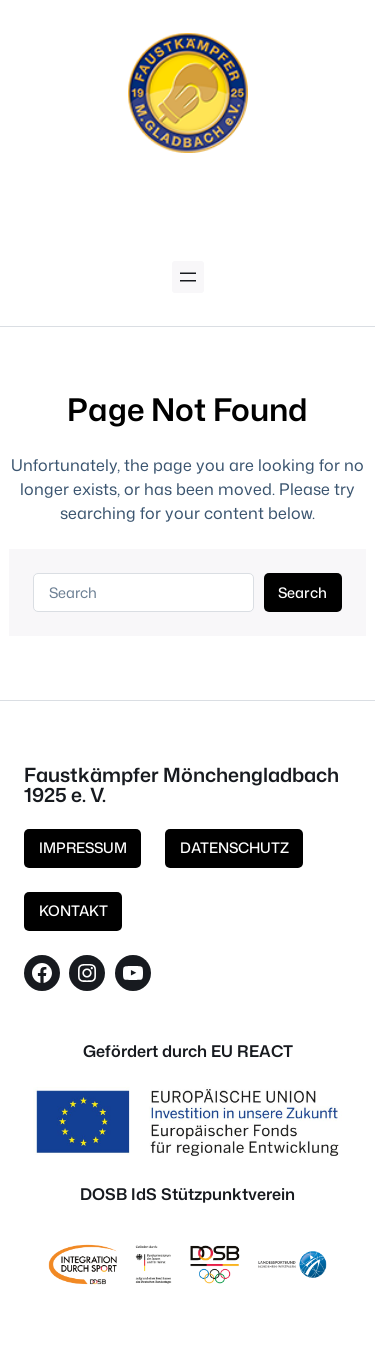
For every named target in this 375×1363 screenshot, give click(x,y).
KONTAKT (73, 910)
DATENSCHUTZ (234, 847)
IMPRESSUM (83, 847)
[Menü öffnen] (188, 277)
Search (302, 592)
